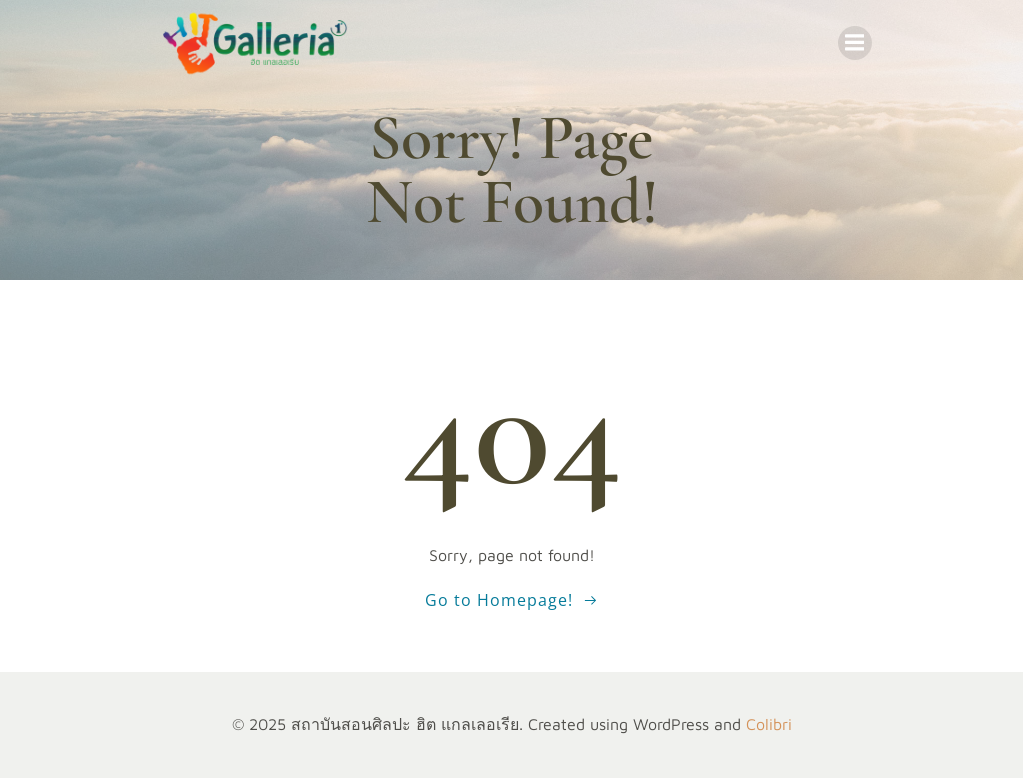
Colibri (769, 724)
